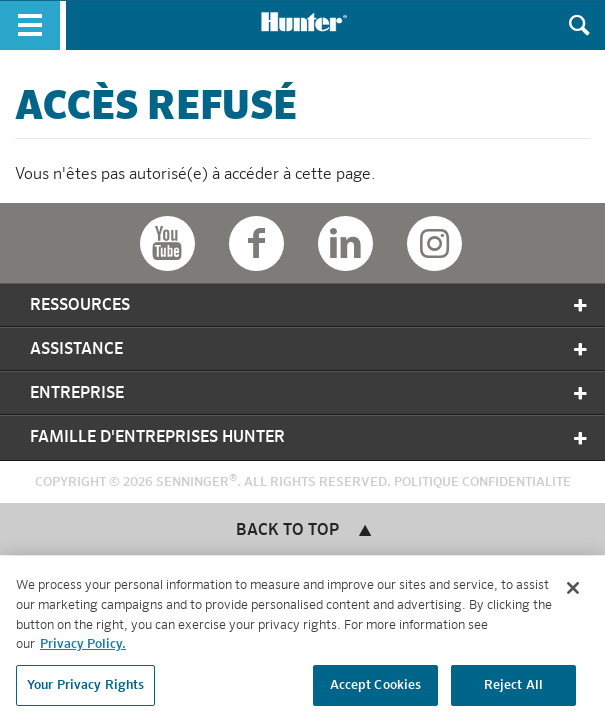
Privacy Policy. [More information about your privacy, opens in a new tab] (83, 647)
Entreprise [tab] (310, 393)
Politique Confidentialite (482, 482)
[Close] (573, 592)
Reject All (513, 688)
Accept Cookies (376, 688)
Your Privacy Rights (85, 688)
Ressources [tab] (310, 305)
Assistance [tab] (310, 349)
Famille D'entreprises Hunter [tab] (310, 438)
